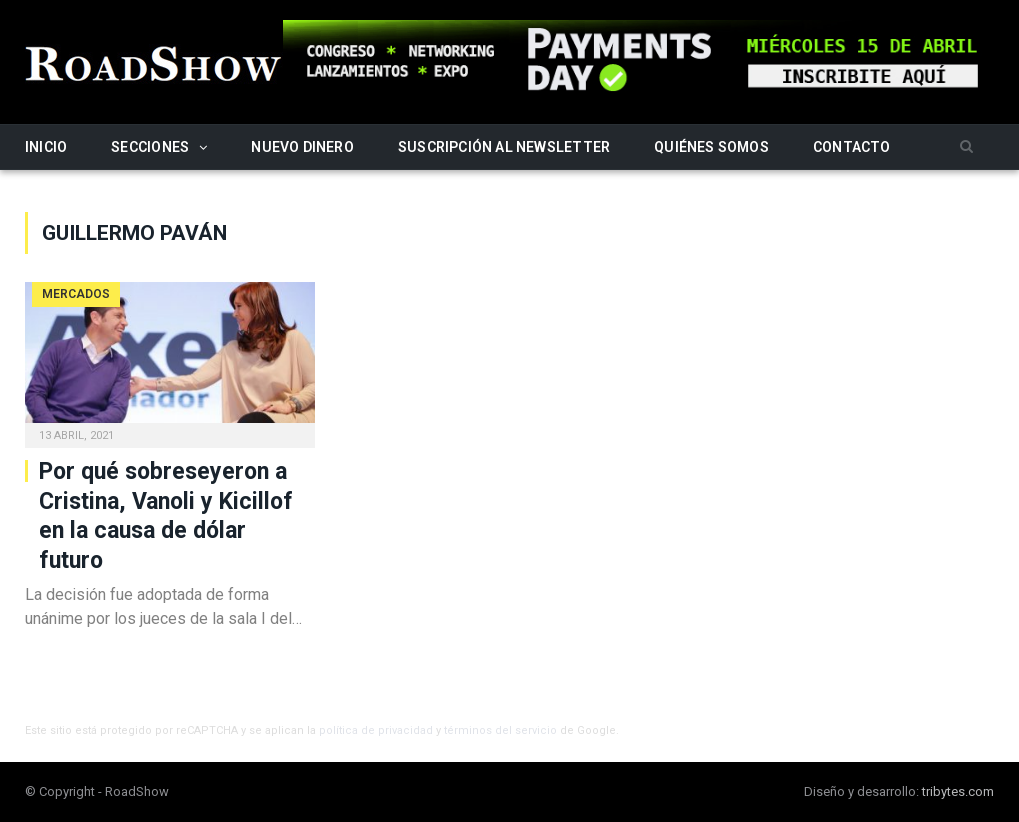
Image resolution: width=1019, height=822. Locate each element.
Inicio (46, 147)
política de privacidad (376, 730)
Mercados (76, 294)
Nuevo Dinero (302, 147)
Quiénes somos (711, 147)
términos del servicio (500, 730)
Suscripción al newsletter (504, 147)
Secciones (150, 147)
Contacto (852, 147)
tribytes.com (958, 791)
